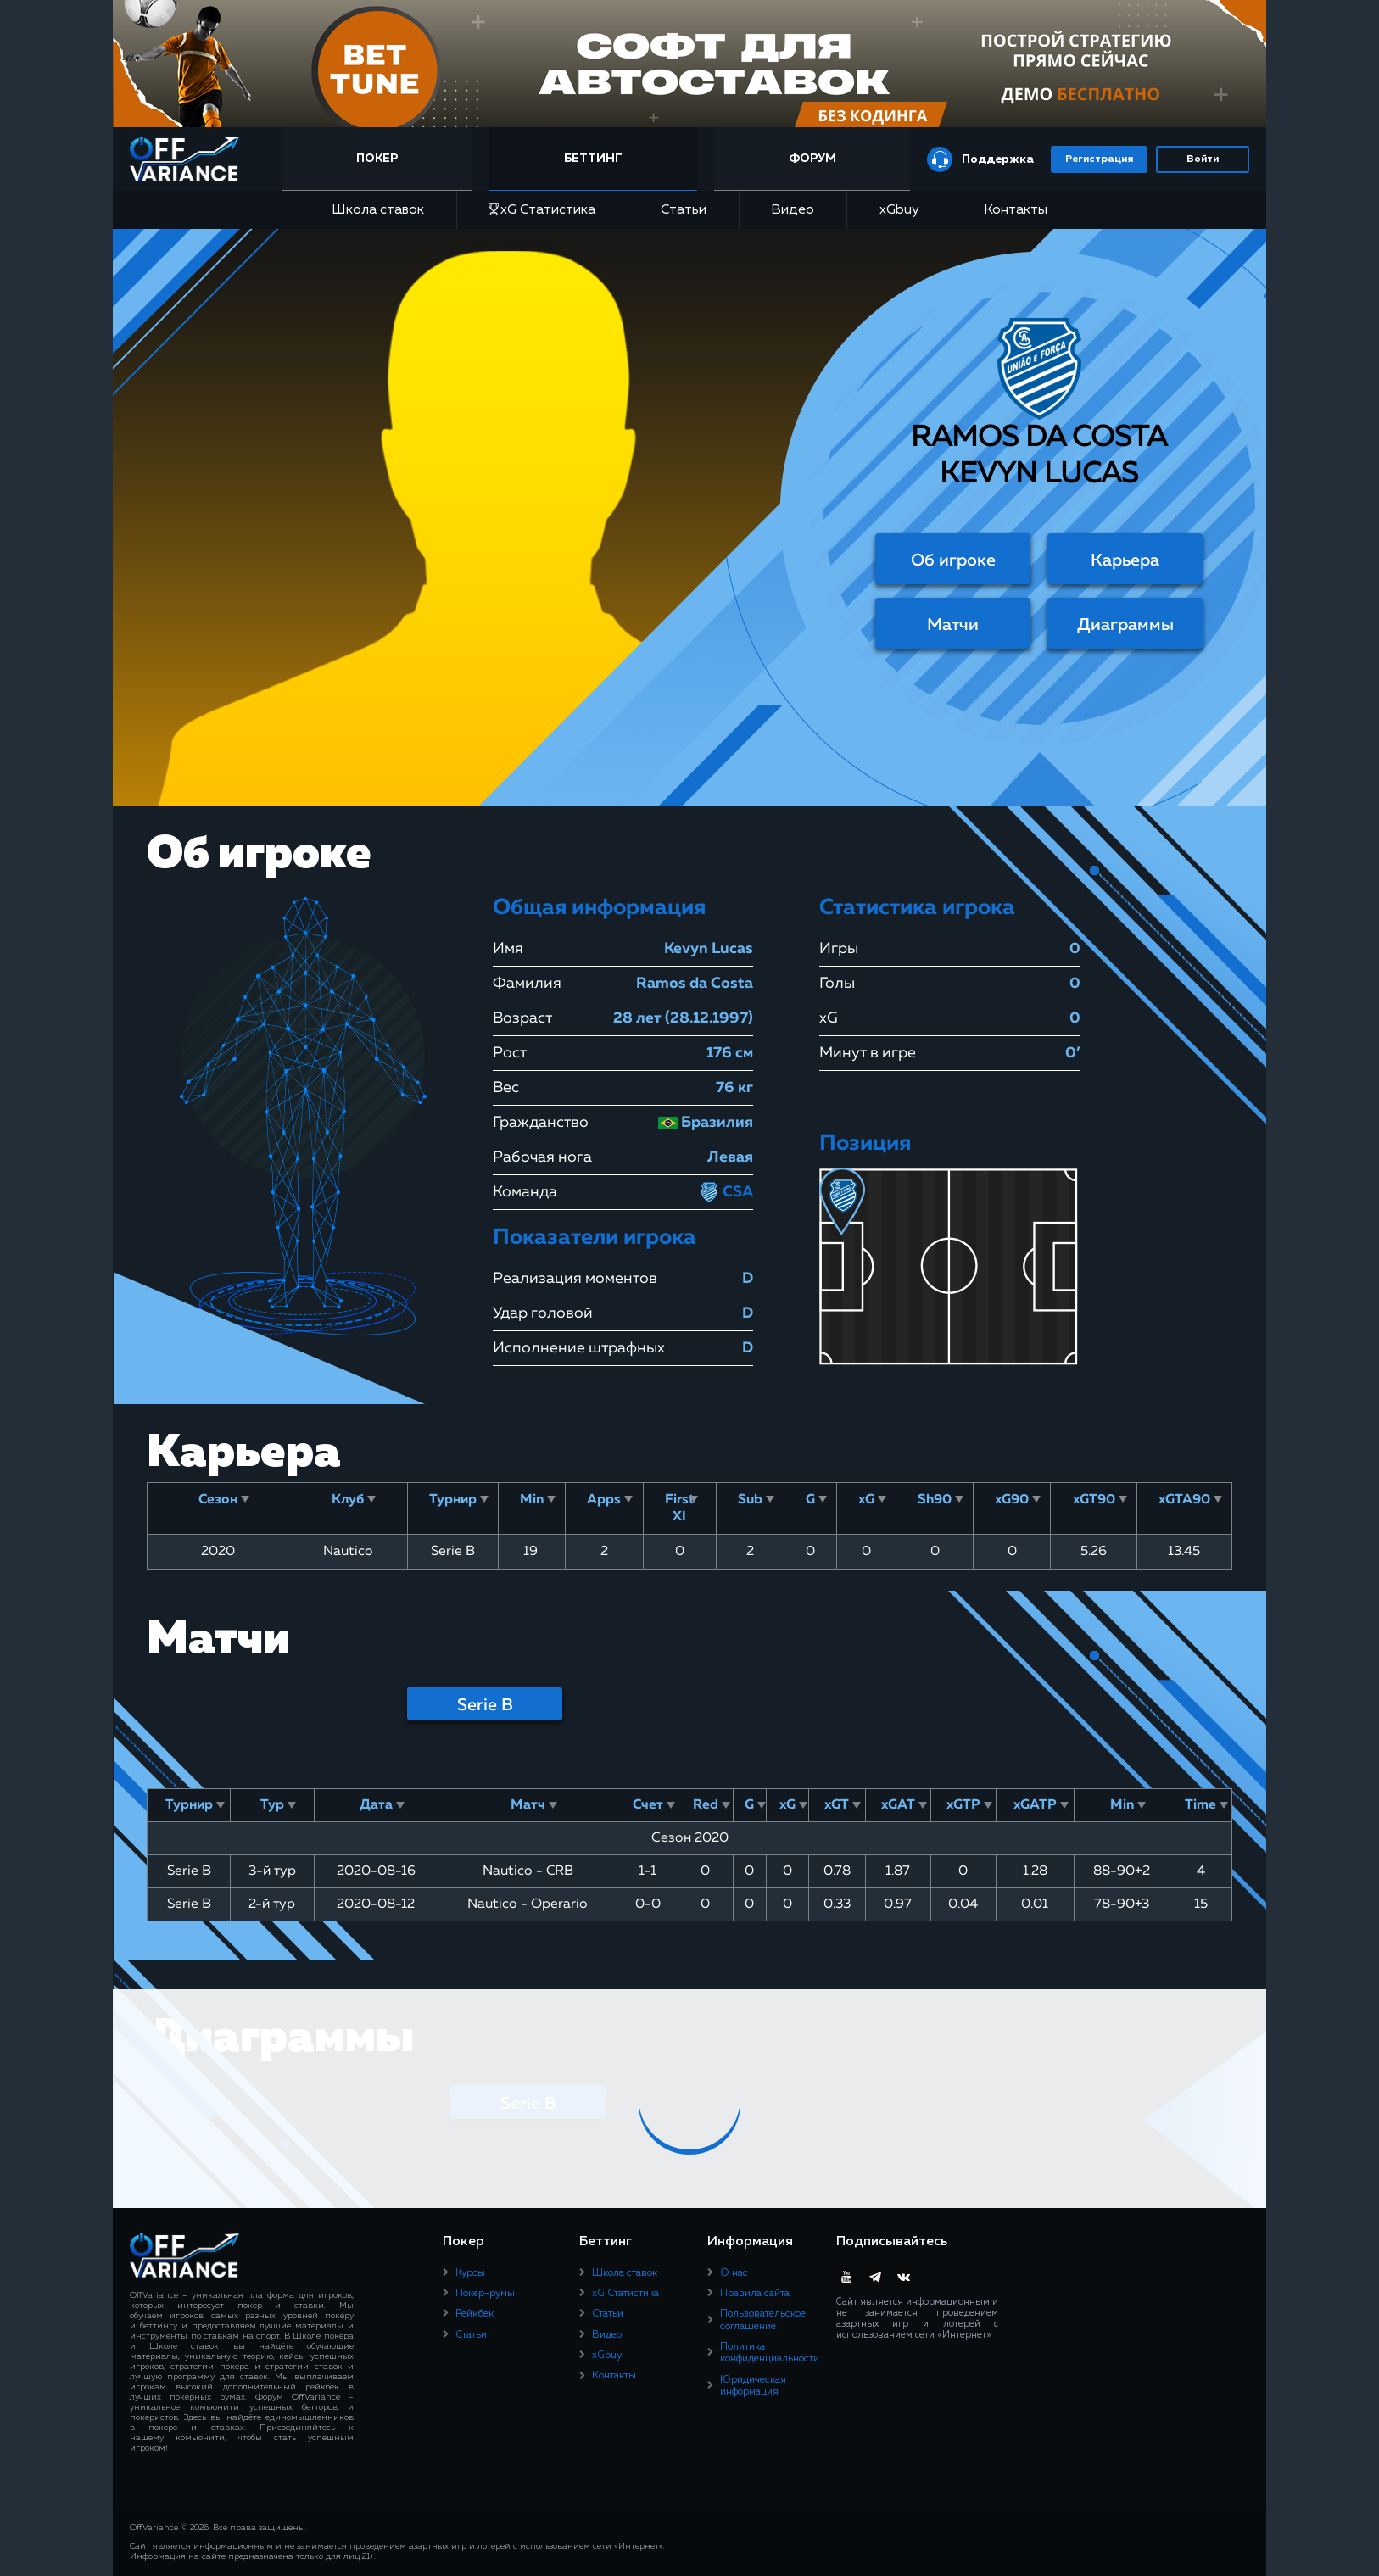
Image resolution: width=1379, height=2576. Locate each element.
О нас (734, 2273)
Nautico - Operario (527, 1904)
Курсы (470, 2273)
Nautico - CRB (528, 1871)
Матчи (953, 624)
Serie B (485, 1705)
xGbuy (899, 210)
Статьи (683, 210)
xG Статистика (542, 210)
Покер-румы (485, 2294)
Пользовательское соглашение (763, 2320)
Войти (1202, 159)
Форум (811, 158)
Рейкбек (474, 2314)
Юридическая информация (753, 2386)
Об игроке (953, 560)
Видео (792, 210)
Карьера (1125, 560)
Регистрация (1099, 159)
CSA (726, 1192)
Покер (381, 158)
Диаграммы (1125, 624)
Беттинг (595, 158)
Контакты (1015, 210)
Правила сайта (755, 2294)
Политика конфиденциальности (769, 2353)
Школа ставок (378, 210)
